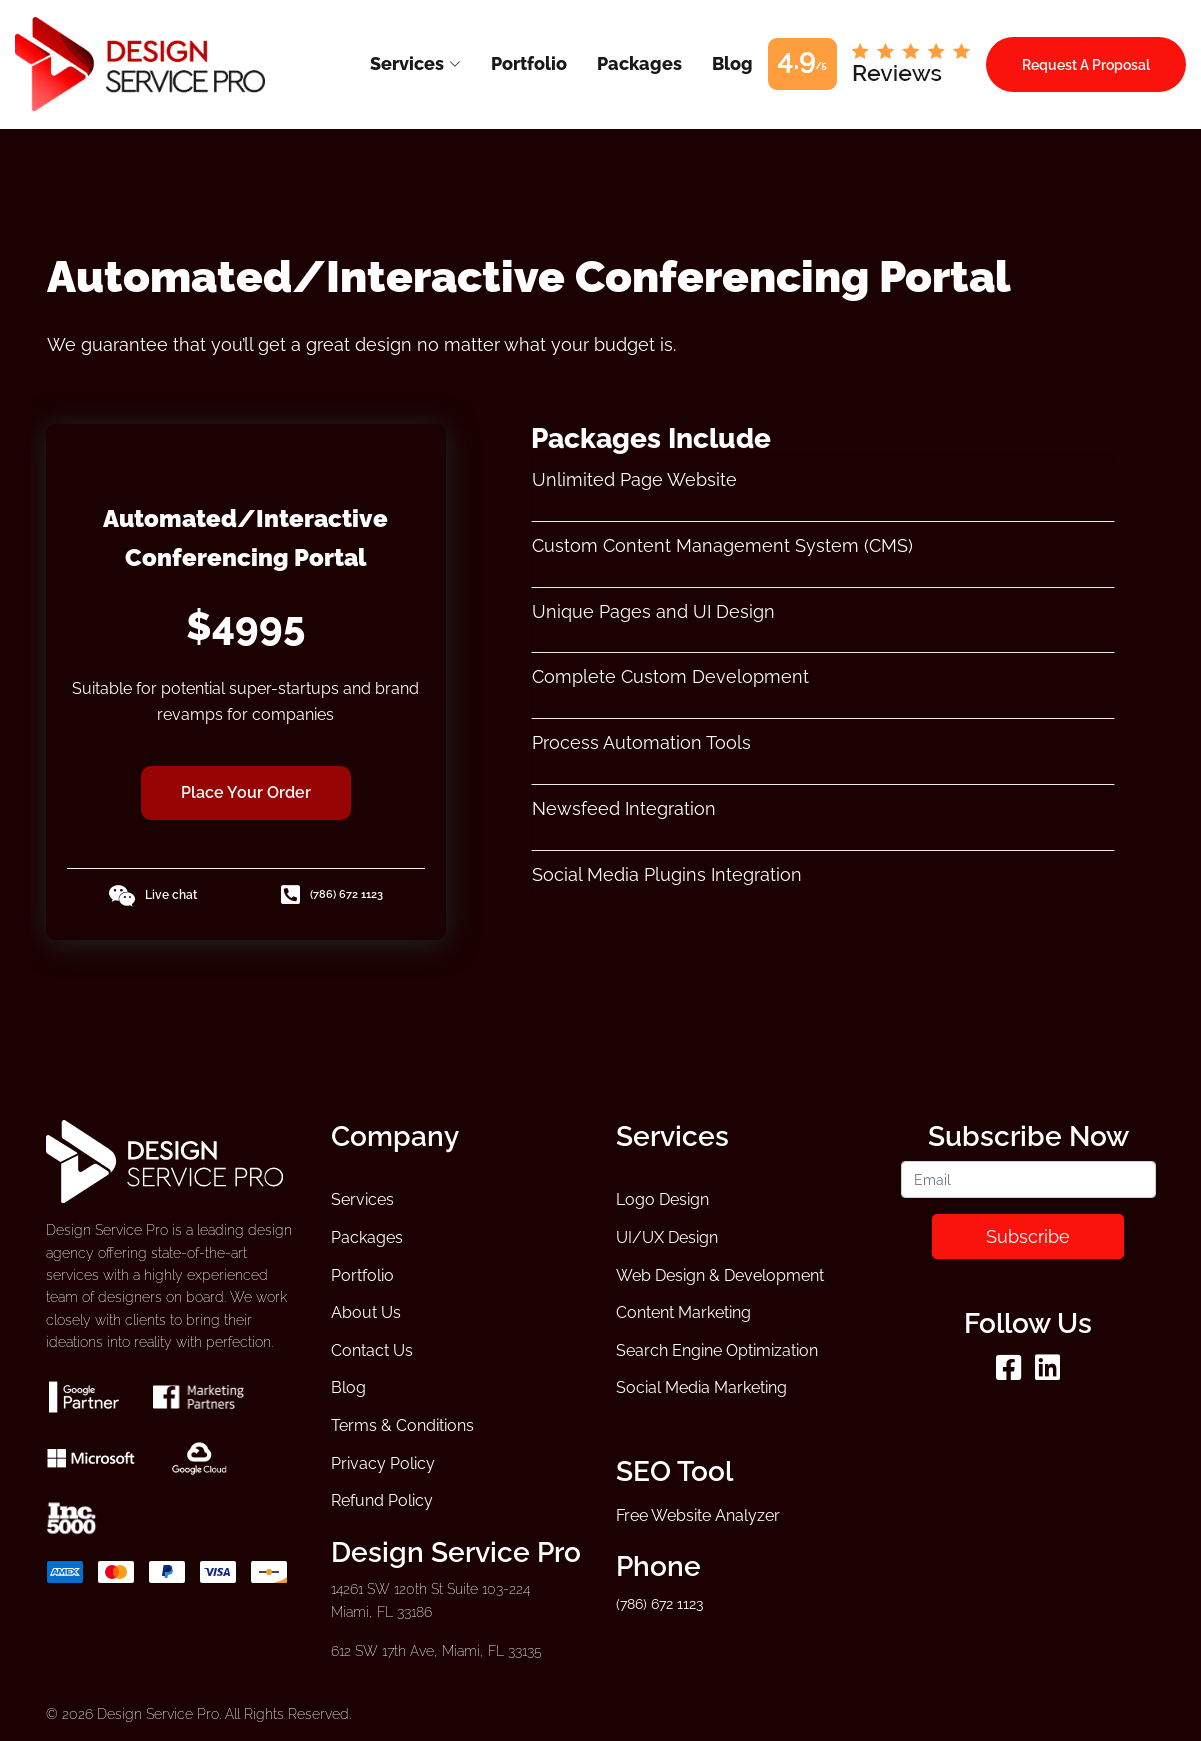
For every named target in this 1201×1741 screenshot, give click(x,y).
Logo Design (662, 1199)
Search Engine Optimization (717, 1350)
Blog (348, 1387)
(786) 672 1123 (332, 895)
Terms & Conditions (402, 1425)
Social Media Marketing (701, 1387)
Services (362, 1199)
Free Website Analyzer (698, 1515)
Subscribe (1028, 1236)
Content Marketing (683, 1312)
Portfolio (362, 1275)
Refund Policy (382, 1500)
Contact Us (372, 1350)
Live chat (152, 896)
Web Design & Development (720, 1275)
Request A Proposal (1086, 64)
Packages (367, 1237)
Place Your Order (246, 792)
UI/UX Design (667, 1237)
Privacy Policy (383, 1463)
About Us (366, 1312)
